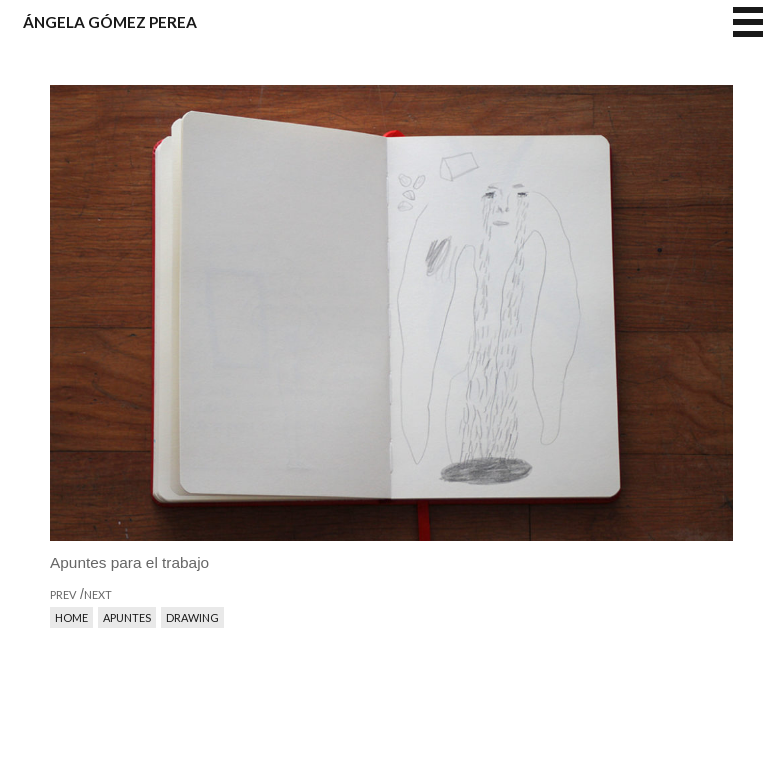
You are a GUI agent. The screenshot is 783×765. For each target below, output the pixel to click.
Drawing (192, 617)
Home (71, 617)
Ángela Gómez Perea (110, 22)
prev (221, 405)
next (563, 405)
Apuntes (127, 617)
